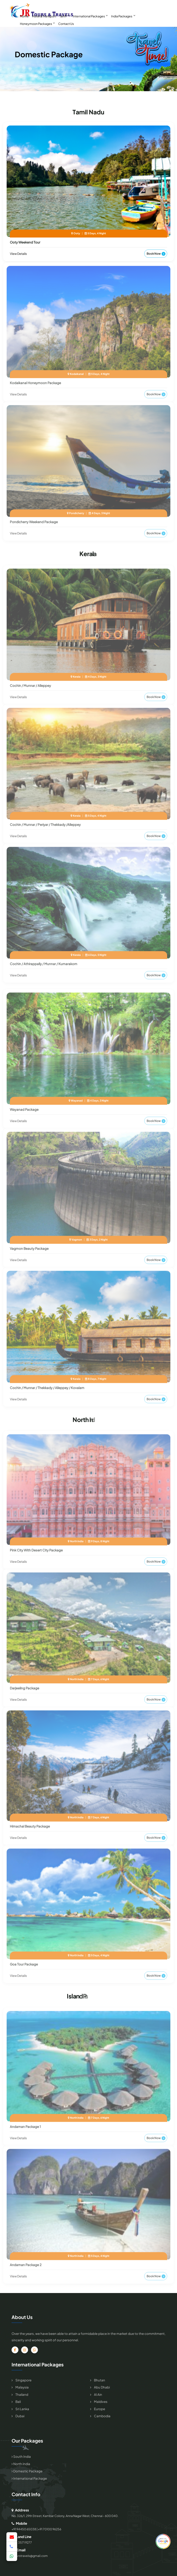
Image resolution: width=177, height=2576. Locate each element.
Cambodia (101, 2416)
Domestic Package (27, 2471)
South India (21, 2456)
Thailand (21, 2394)
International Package (29, 2478)
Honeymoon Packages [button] (37, 23)
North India (21, 2464)
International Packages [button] (90, 16)
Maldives (100, 2401)
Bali (18, 2401)
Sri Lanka (22, 2409)
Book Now (156, 255)
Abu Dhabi (101, 2387)
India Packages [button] (123, 16)
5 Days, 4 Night (95, 235)
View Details (18, 254)
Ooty (75, 235)
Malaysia (22, 2387)
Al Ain (97, 2394)
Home (24, 16)
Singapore (23, 2380)
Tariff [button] (64, 16)
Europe (99, 2409)
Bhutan (99, 2380)
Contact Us (66, 24)
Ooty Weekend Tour (25, 243)
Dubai (19, 2416)
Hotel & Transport (44, 16)
